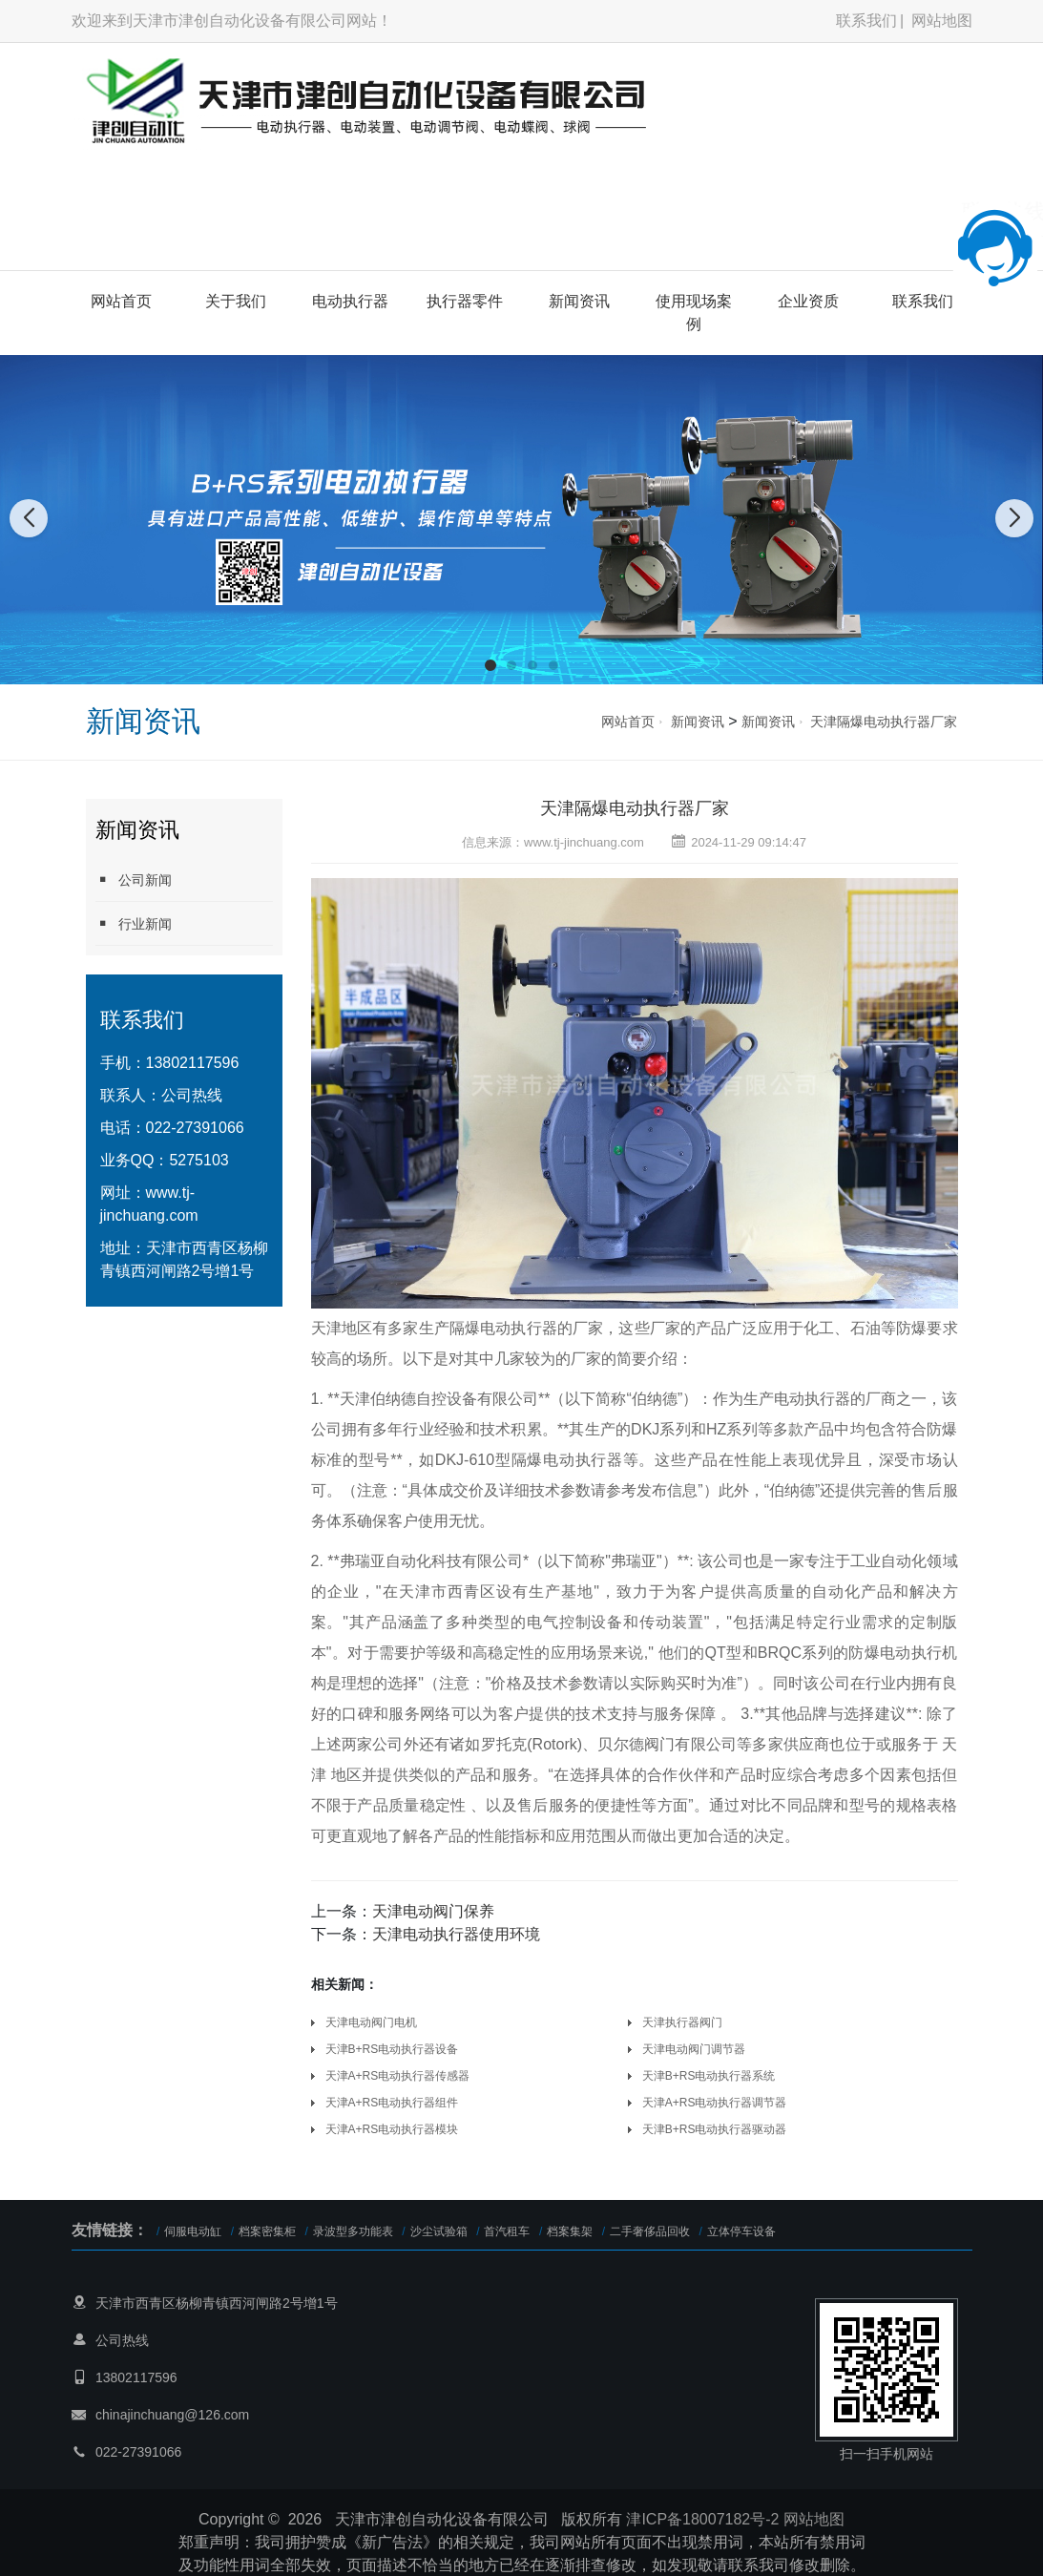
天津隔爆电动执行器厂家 (883, 721)
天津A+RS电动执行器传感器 (397, 2076)
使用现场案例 (694, 312)
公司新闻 (133, 879)
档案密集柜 (267, 2231)
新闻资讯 (579, 301)
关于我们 (235, 301)
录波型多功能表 (353, 2231)
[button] (490, 665)
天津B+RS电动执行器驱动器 (714, 2129)
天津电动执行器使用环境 (456, 1934)
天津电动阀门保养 (433, 1911)
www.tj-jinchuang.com (584, 842)
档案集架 (570, 2231)
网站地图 (941, 20)
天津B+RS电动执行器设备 (392, 2049)
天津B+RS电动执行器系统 (709, 2076)
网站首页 (121, 301)
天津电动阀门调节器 (693, 2049)
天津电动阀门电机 (371, 2022)
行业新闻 (133, 923)
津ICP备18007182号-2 (702, 2519)
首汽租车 (507, 2231)
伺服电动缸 (192, 2231)
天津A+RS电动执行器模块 (392, 2129)
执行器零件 (465, 301)
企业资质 (808, 301)
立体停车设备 (741, 2231)
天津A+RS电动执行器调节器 (714, 2102)
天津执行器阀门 (682, 2022)
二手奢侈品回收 (650, 2231)
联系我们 (866, 20)
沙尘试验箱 (439, 2231)
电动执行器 (350, 301)
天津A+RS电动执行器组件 (392, 2102)
